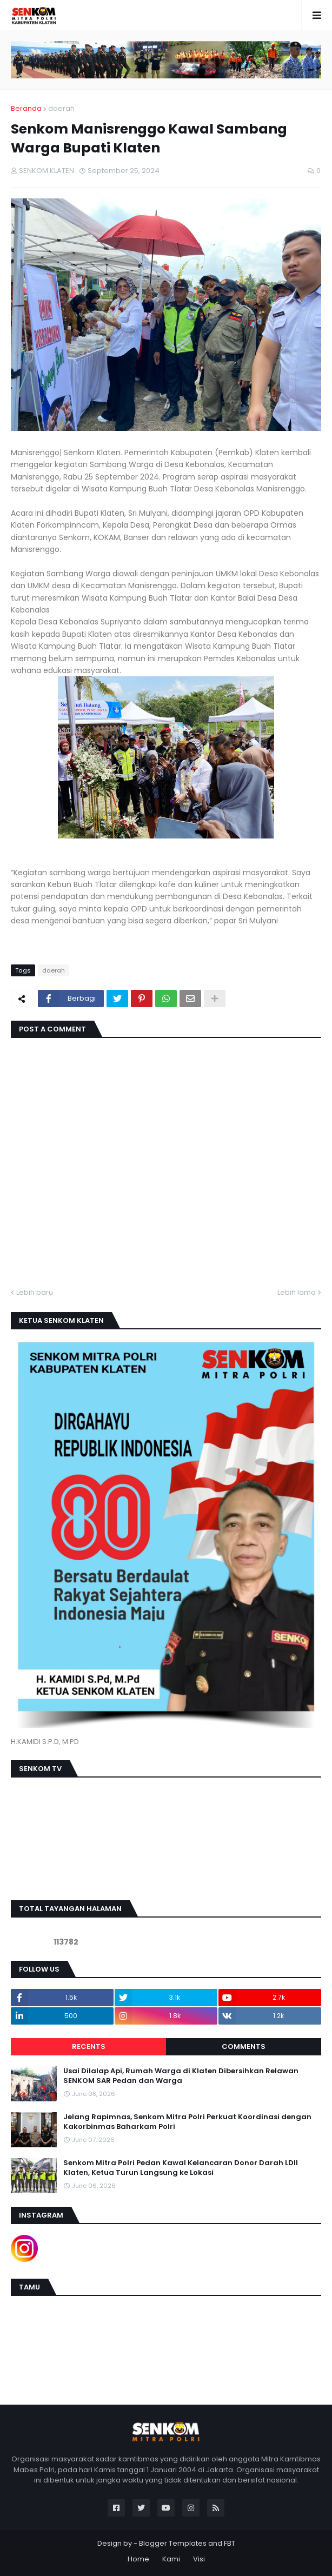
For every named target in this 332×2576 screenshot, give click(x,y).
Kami (171, 2559)
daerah (61, 108)
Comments (243, 2046)
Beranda (26, 108)
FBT (229, 2543)
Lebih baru (34, 1292)
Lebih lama (296, 1292)
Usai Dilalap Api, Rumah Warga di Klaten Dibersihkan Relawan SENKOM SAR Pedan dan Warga (180, 2076)
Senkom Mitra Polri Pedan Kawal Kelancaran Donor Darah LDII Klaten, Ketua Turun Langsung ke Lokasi (180, 2168)
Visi (199, 2559)
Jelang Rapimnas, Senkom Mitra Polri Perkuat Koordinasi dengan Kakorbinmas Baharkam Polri (187, 2122)
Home (138, 2559)
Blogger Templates (173, 2543)
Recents (88, 2046)
